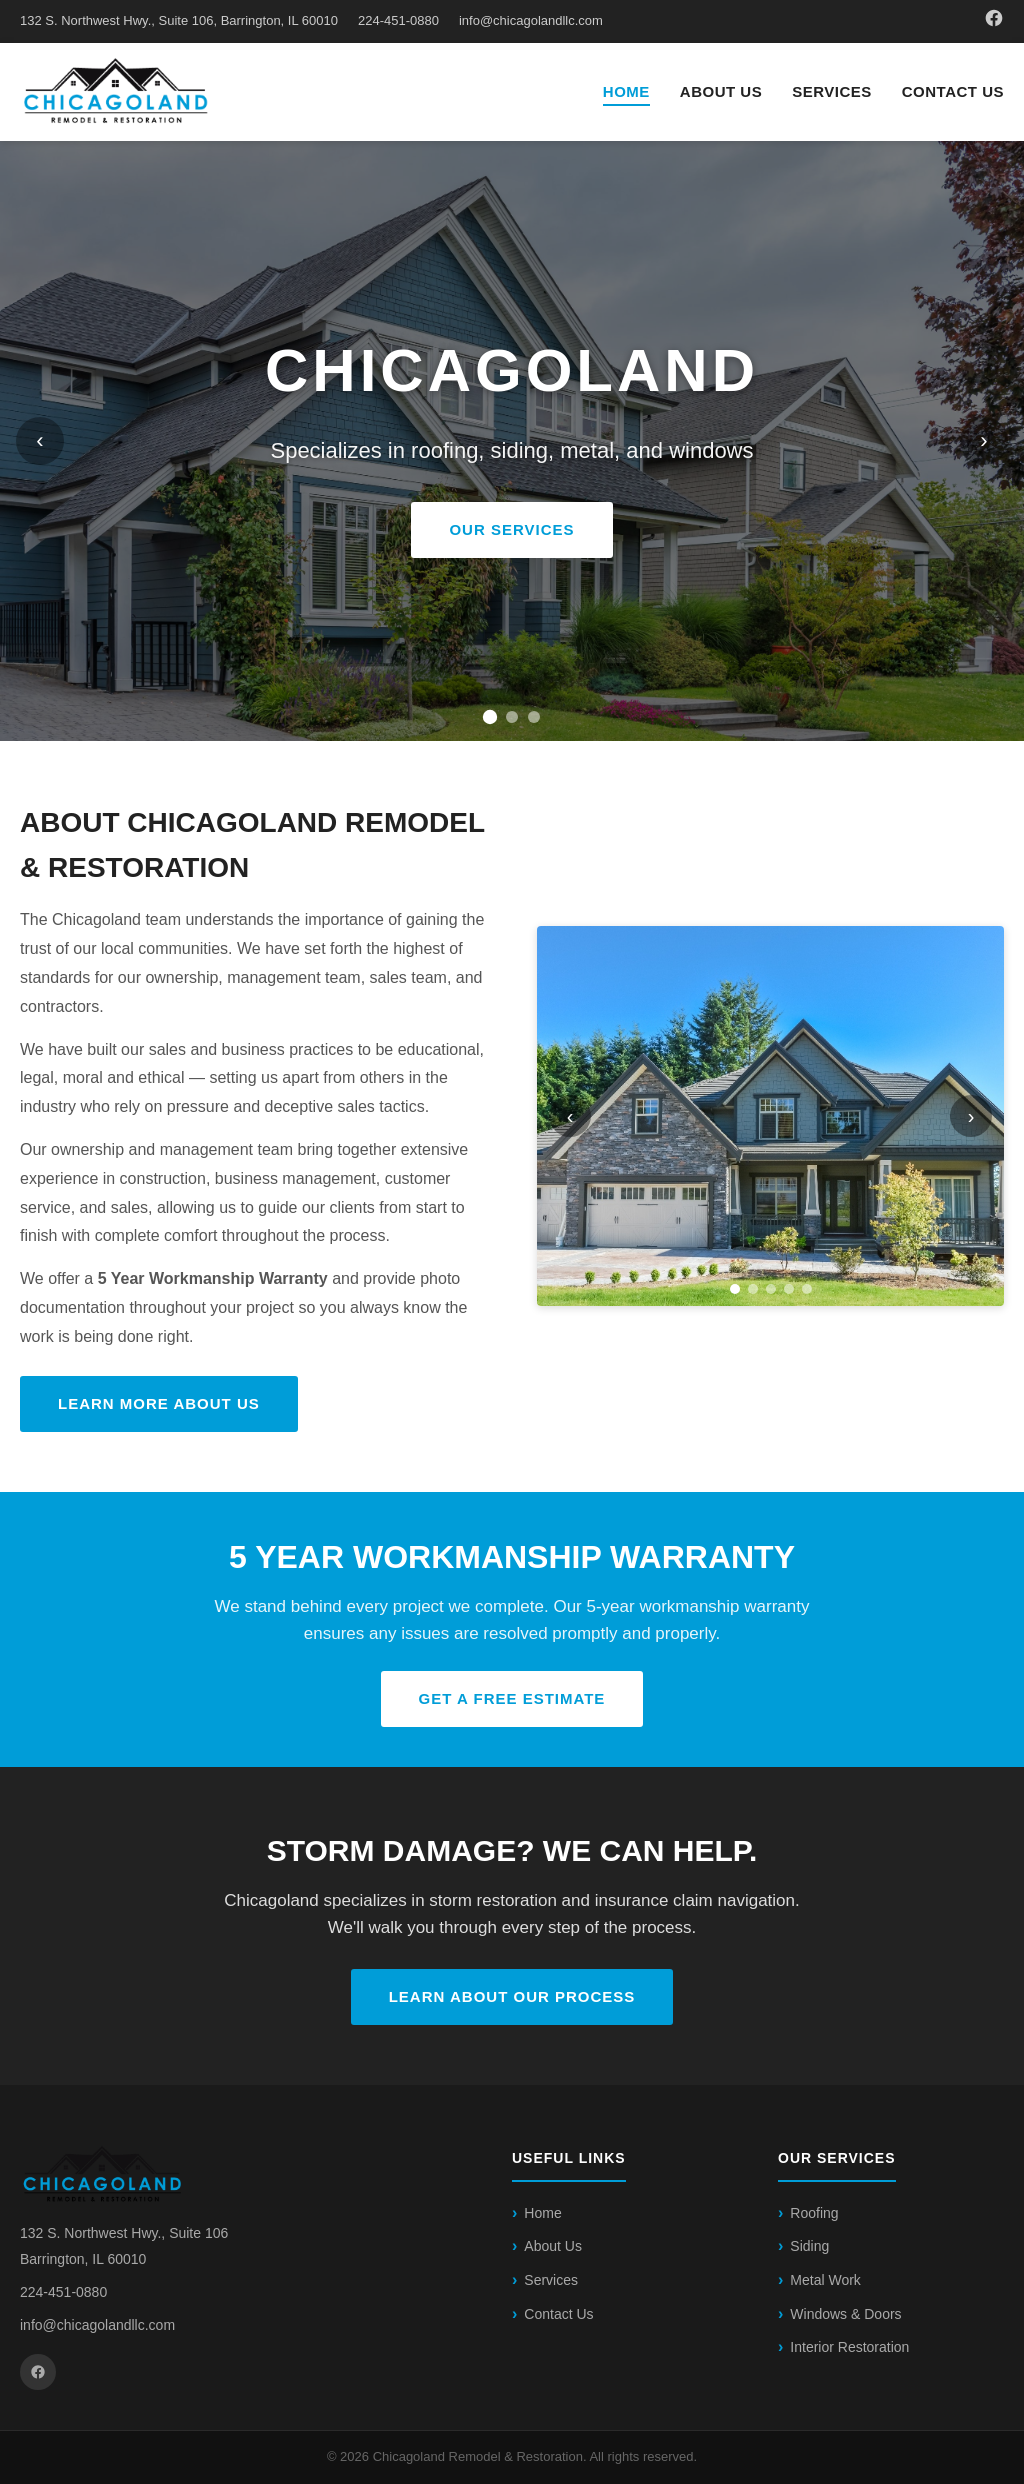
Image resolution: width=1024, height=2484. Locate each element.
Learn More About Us (159, 1403)
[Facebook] (994, 21)
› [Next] (971, 1116)
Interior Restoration (849, 2347)
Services (832, 91)
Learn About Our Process (512, 1996)
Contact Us (953, 91)
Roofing (814, 2213)
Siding (809, 2246)
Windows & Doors (845, 2314)
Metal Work (825, 2280)
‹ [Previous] (570, 1116)
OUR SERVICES (511, 529)
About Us (721, 91)
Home (626, 91)
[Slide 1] (490, 717)
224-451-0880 (398, 20)
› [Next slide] (983, 440)
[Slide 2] (512, 717)
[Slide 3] (534, 717)
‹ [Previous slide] (39, 440)
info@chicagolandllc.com (531, 20)
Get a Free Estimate (512, 1698)
